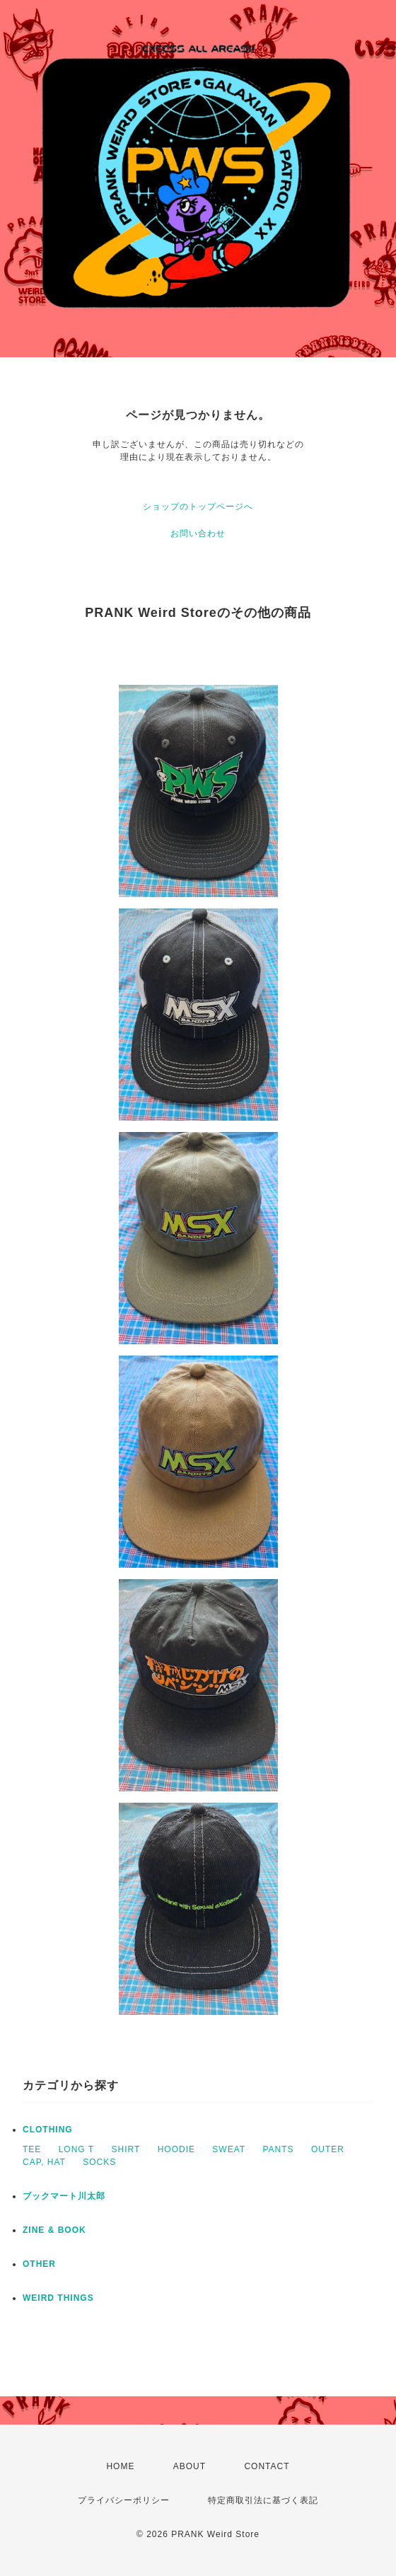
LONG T (76, 2149)
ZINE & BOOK (54, 2230)
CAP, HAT (44, 2162)
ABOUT (189, 2466)
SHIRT (126, 2149)
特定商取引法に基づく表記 (263, 2500)
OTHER (39, 2264)
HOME (120, 2466)
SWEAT (228, 2149)
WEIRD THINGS (58, 2298)
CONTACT (266, 2466)
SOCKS (99, 2162)
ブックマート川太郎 (64, 2196)
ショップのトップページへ (198, 507)
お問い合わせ (198, 533)
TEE (32, 2149)
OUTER (327, 2149)
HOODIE (176, 2149)
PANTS (277, 2149)
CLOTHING (48, 2130)
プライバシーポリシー (124, 2500)
